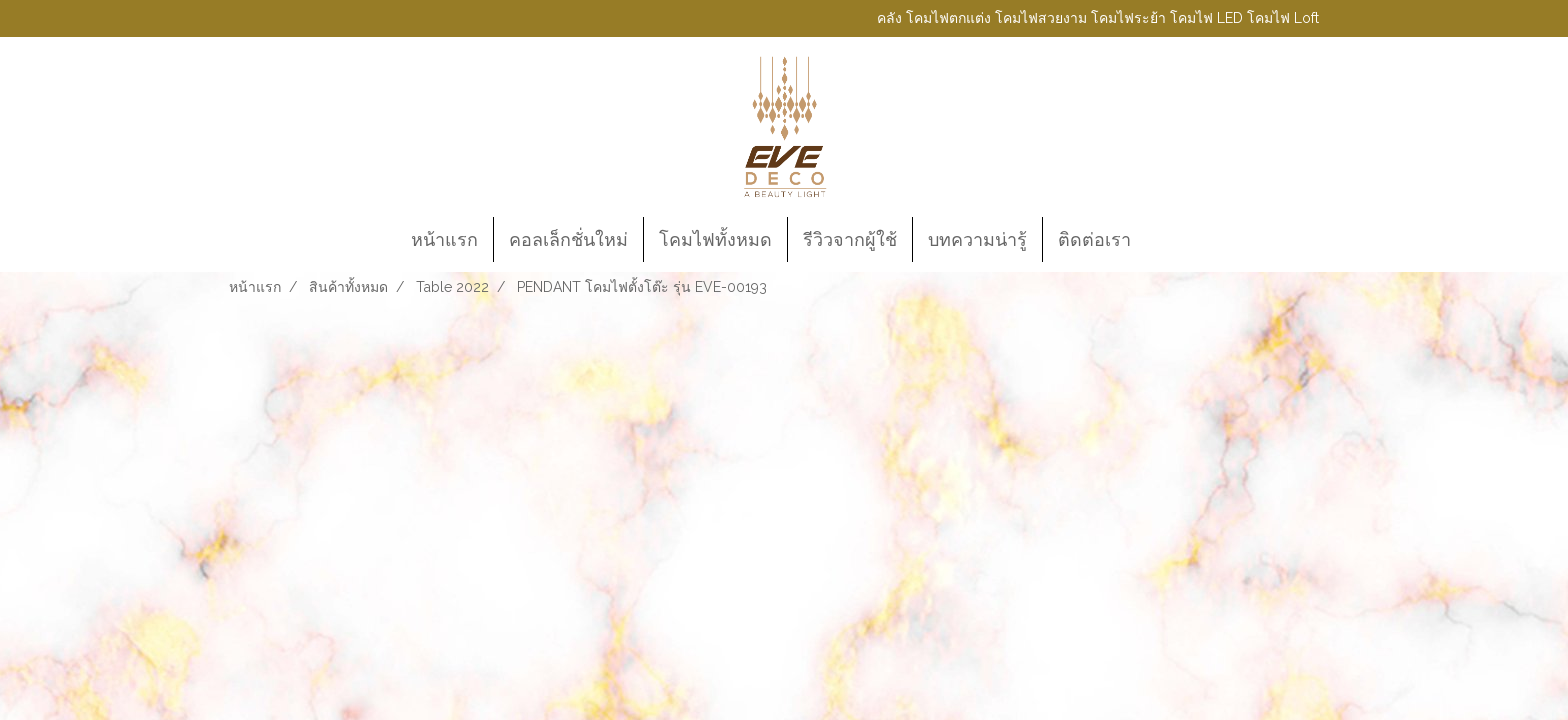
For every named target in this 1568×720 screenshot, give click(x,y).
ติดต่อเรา (1094, 239)
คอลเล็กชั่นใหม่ (568, 239)
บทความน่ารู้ (977, 239)
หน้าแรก (444, 239)
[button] (1164, 240)
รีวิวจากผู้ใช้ (850, 239)
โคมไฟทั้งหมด (715, 239)
